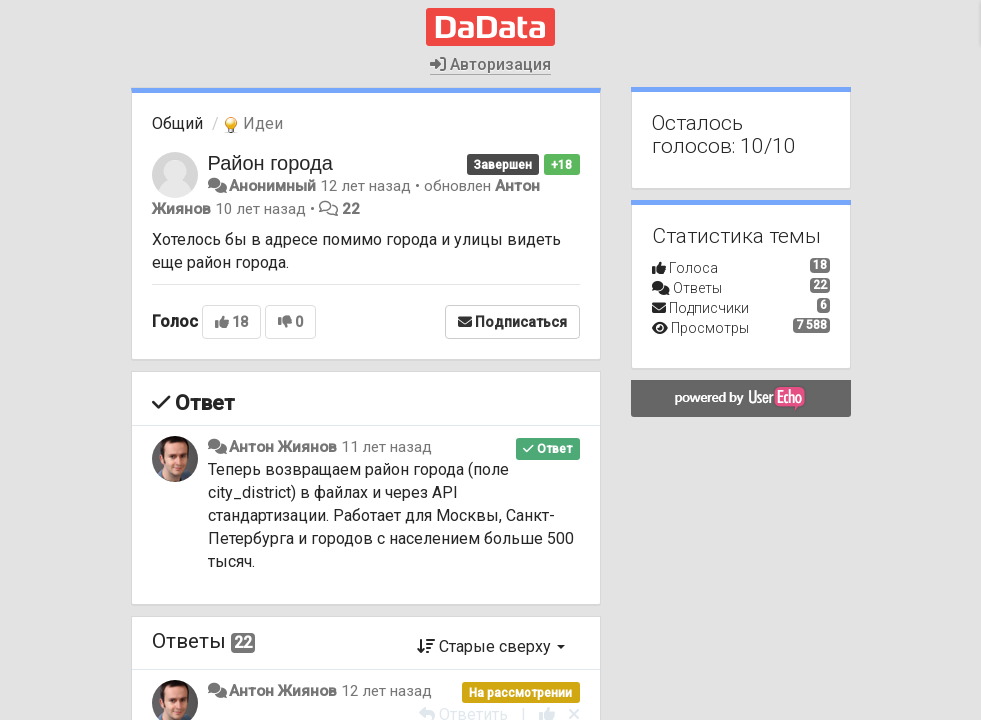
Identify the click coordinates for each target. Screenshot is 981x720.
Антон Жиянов (283, 447)
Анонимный (272, 186)
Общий (177, 123)
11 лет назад (386, 447)
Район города (270, 163)
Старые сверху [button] (491, 646)
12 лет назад (386, 691)
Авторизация (490, 64)
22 (351, 209)
